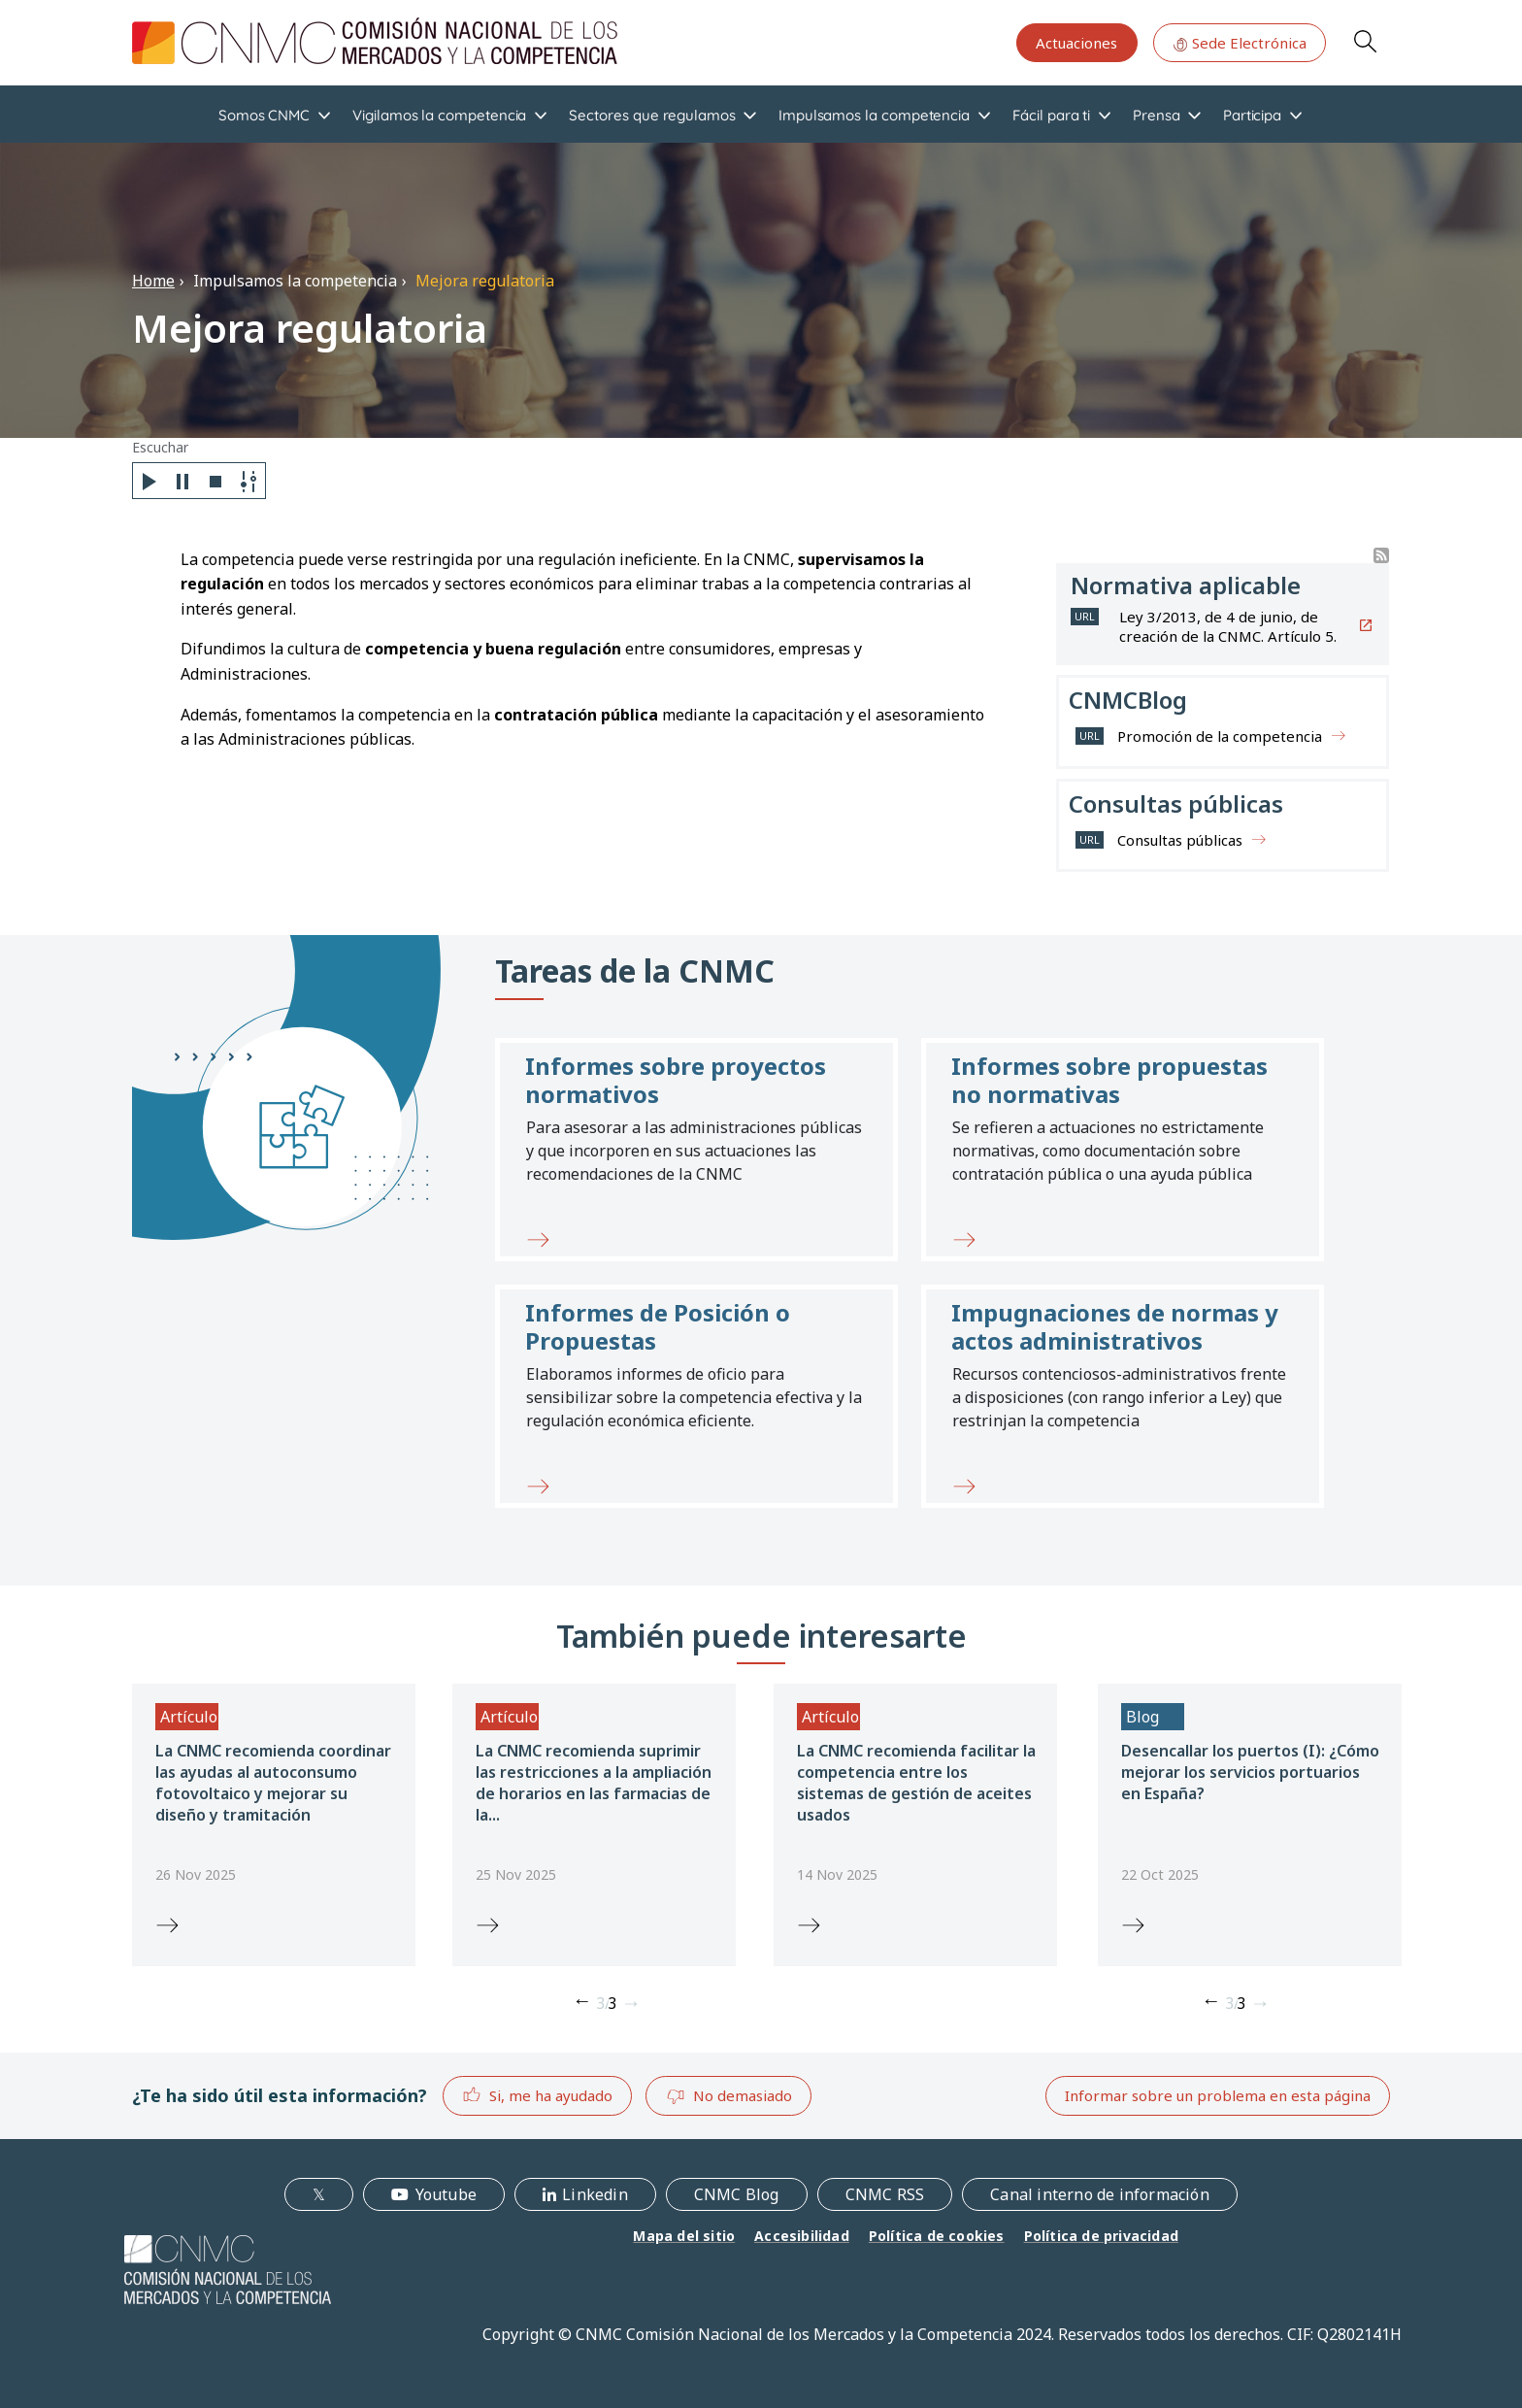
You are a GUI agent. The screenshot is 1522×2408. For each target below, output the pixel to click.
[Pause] (182, 480)
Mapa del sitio (684, 2235)
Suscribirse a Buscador (1381, 555)
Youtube (446, 2194)
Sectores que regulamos (652, 115)
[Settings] (248, 480)
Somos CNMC (264, 115)
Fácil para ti (1051, 115)
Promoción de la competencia (1219, 736)
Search (1364, 40)
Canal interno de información (1099, 2194)
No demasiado (729, 2096)
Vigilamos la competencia (439, 115)
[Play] (149, 480)
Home (153, 280)
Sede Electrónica (1240, 42)
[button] (696, 1149)
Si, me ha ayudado (537, 2095)
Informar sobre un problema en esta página (1218, 2095)
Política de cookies (937, 2235)
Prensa (1156, 115)
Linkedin (595, 2194)
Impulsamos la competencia (874, 115)
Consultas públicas (1179, 840)
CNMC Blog (736, 2194)
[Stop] (215, 480)
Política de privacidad (1101, 2235)
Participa (1252, 115)
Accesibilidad (801, 2235)
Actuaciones (1076, 42)
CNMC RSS (885, 2194)
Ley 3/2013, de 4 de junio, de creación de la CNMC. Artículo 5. (1228, 626)
